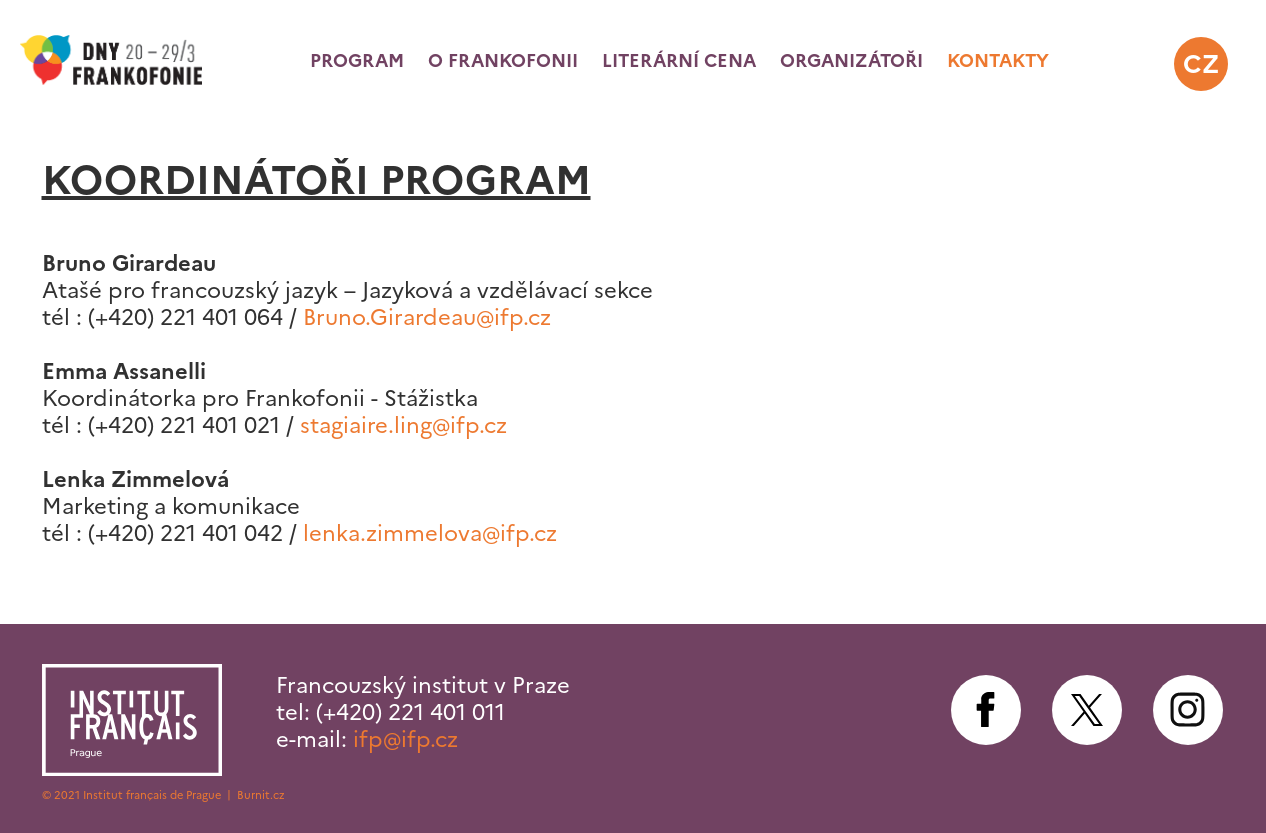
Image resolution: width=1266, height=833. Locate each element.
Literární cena (679, 60)
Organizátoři (851, 60)
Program (357, 60)
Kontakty (998, 60)
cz (1201, 64)
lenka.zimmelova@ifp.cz (430, 533)
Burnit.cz (261, 795)
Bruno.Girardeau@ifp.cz (427, 317)
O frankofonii (503, 60)
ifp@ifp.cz (405, 739)
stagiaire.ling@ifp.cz (403, 425)
